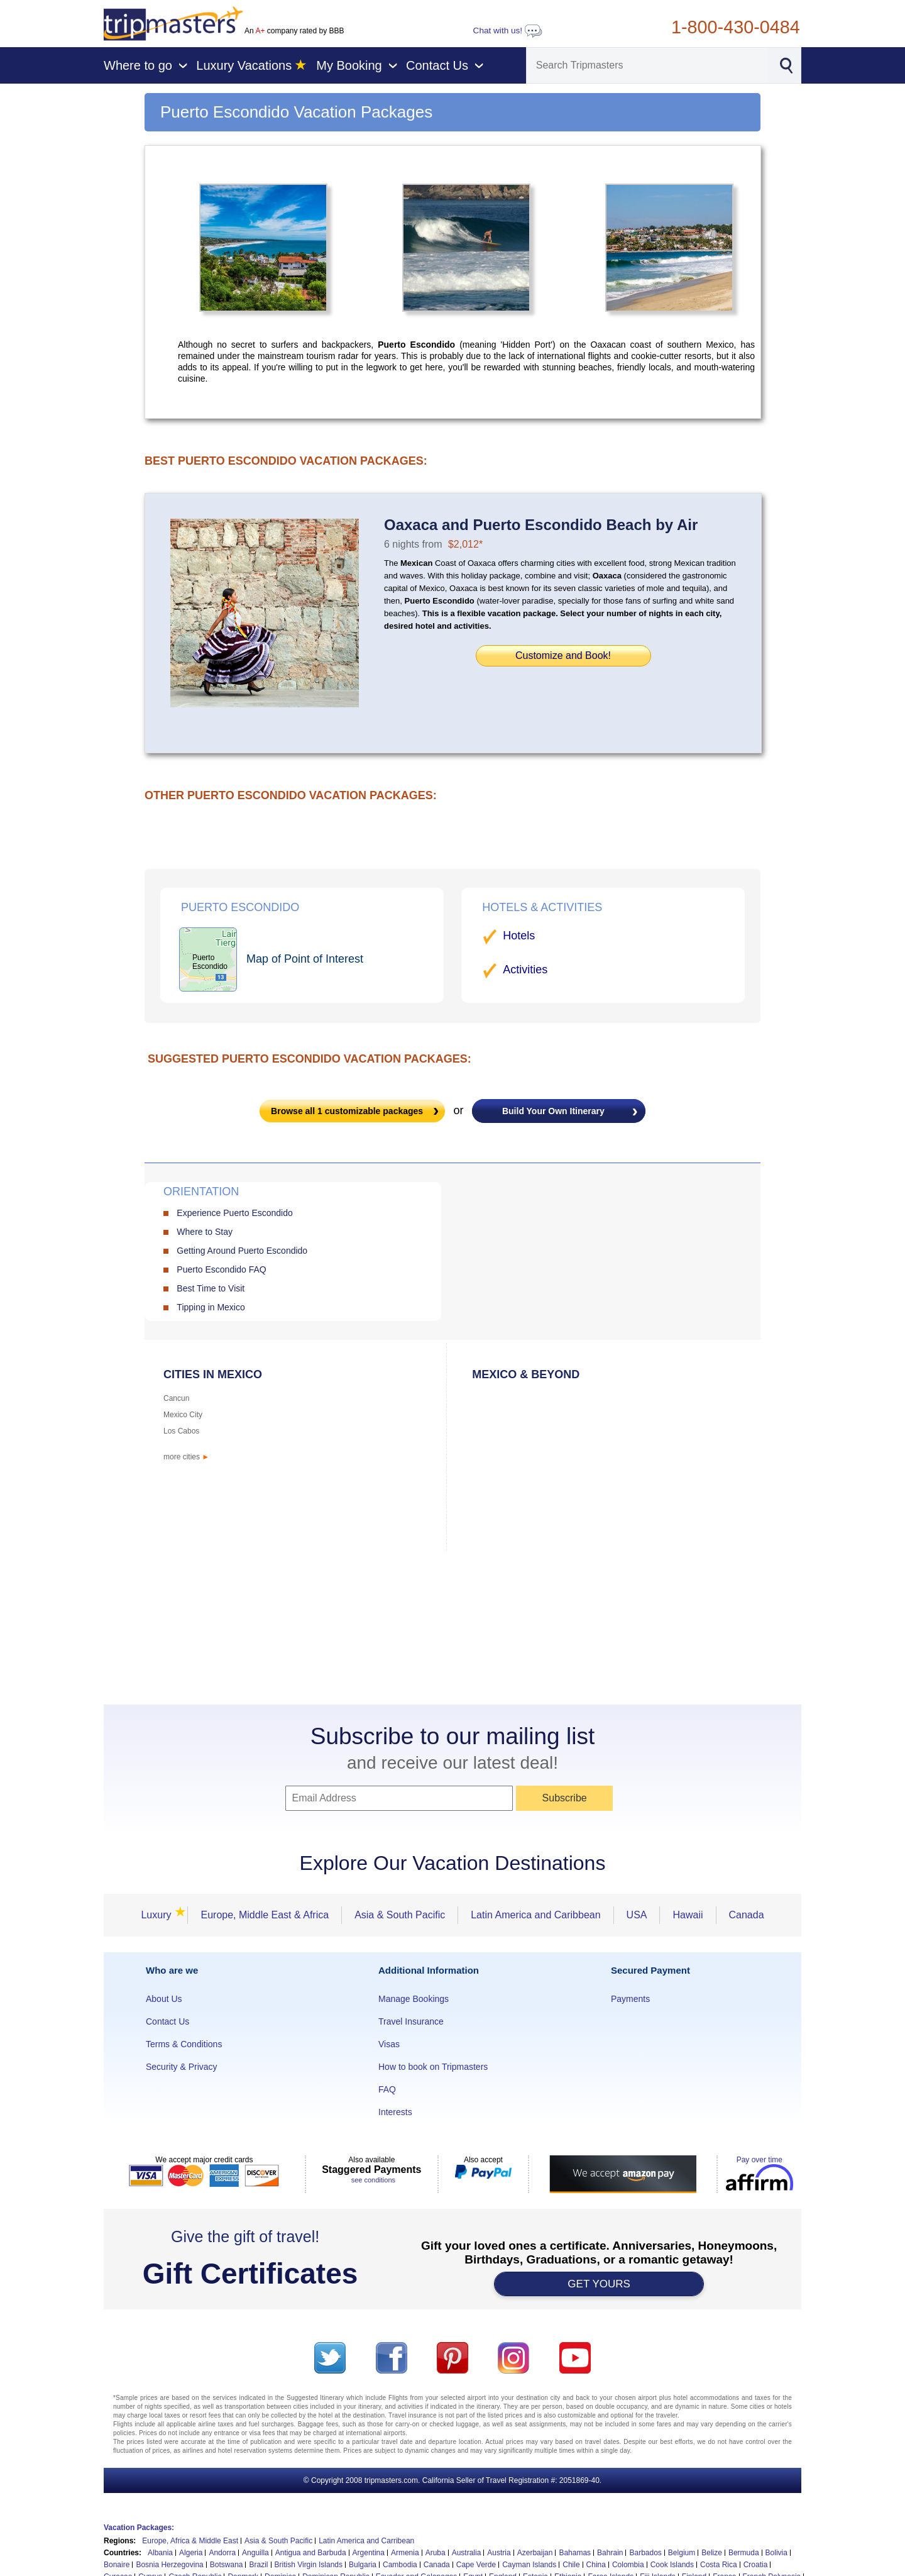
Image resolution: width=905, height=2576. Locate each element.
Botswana (226, 2564)
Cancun (176, 1398)
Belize (711, 2552)
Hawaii (687, 1915)
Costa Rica (718, 2564)
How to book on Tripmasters (433, 2067)
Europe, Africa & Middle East (190, 2540)
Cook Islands (672, 2564)
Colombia (628, 2564)
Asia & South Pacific (399, 1915)
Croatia (755, 2564)
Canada (746, 1915)
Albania (160, 2552)
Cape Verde (476, 2564)
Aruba (435, 2552)
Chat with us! (507, 30)
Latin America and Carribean (366, 2540)
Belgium (681, 2552)
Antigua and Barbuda (310, 2552)
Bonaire (116, 2564)
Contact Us (167, 2021)
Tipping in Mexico (210, 1307)
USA (637, 1915)
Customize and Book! (563, 655)
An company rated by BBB (294, 30)
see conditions (373, 2180)
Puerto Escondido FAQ (221, 1269)
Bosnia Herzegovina (169, 2564)
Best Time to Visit (210, 1288)
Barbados (645, 2552)
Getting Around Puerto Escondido (242, 1251)
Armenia (405, 2552)
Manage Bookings (413, 1999)
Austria (498, 2552)
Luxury (159, 1915)
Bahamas (575, 2552)
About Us (164, 1999)
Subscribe (564, 1798)
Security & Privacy (181, 2067)
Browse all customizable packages (347, 1111)
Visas (389, 2044)
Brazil (258, 2564)
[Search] (647, 65)
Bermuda (743, 2552)
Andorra (222, 2552)
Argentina (369, 2552)
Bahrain (610, 2552)
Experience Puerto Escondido (234, 1213)
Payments (630, 1999)
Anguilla (255, 2552)
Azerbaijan (535, 2552)
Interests (395, 2112)
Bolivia (776, 2552)
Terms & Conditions (184, 2044)
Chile (570, 2564)
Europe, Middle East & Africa (264, 1915)
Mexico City (182, 1414)
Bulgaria (362, 2564)
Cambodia (400, 2564)
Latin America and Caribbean (535, 1915)
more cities (186, 1456)
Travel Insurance (411, 2021)
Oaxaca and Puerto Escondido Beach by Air (541, 524)
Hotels (519, 935)
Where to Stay (205, 1232)
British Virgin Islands (309, 2564)
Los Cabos (181, 1431)
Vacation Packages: (139, 2527)
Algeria (190, 2552)
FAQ (387, 2089)
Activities (525, 969)
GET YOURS (599, 2284)
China (596, 2564)
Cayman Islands (529, 2564)
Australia (466, 2552)
